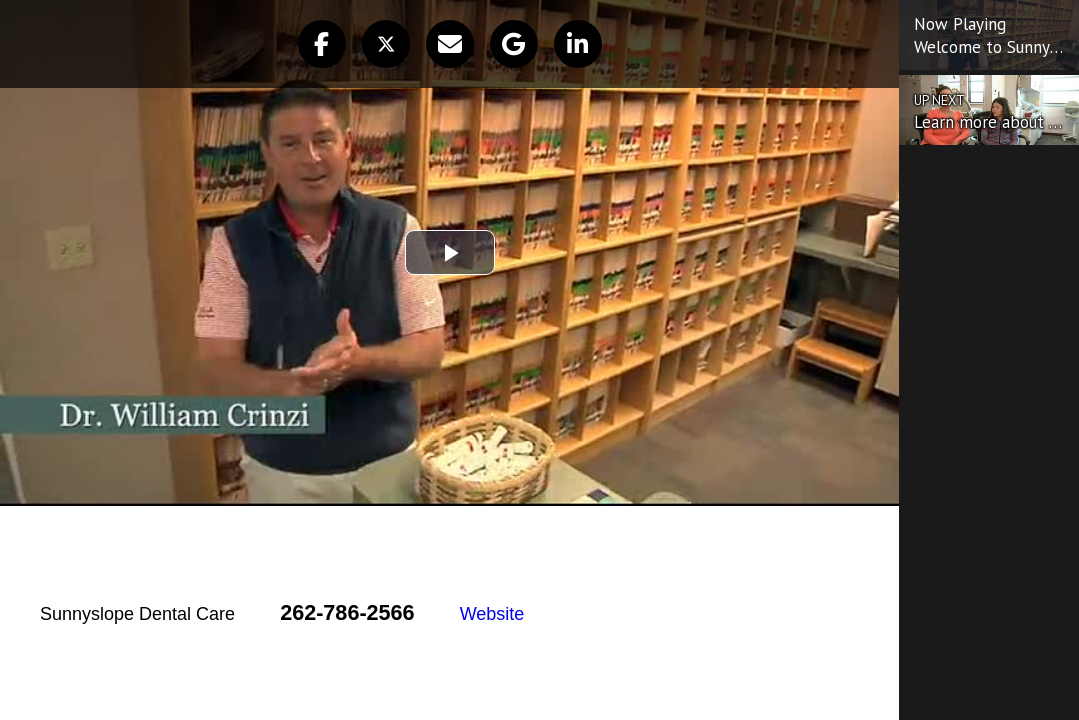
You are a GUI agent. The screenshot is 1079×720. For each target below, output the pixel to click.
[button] (322, 44)
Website (492, 614)
